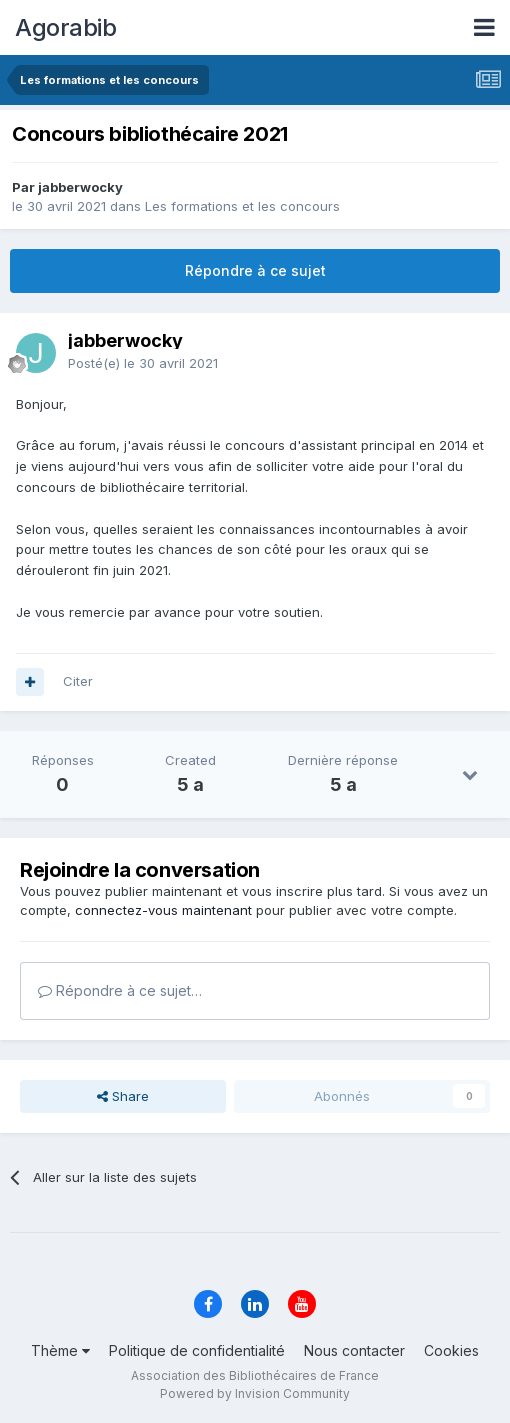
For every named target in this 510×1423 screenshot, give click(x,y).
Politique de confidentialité (197, 1350)
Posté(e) (143, 363)
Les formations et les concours (242, 206)
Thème (60, 1350)
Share (123, 1096)
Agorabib (65, 27)
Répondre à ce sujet (255, 270)
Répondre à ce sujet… (120, 990)
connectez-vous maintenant (163, 910)
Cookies (451, 1350)
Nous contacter (354, 1350)
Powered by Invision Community (255, 1393)
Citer (78, 681)
